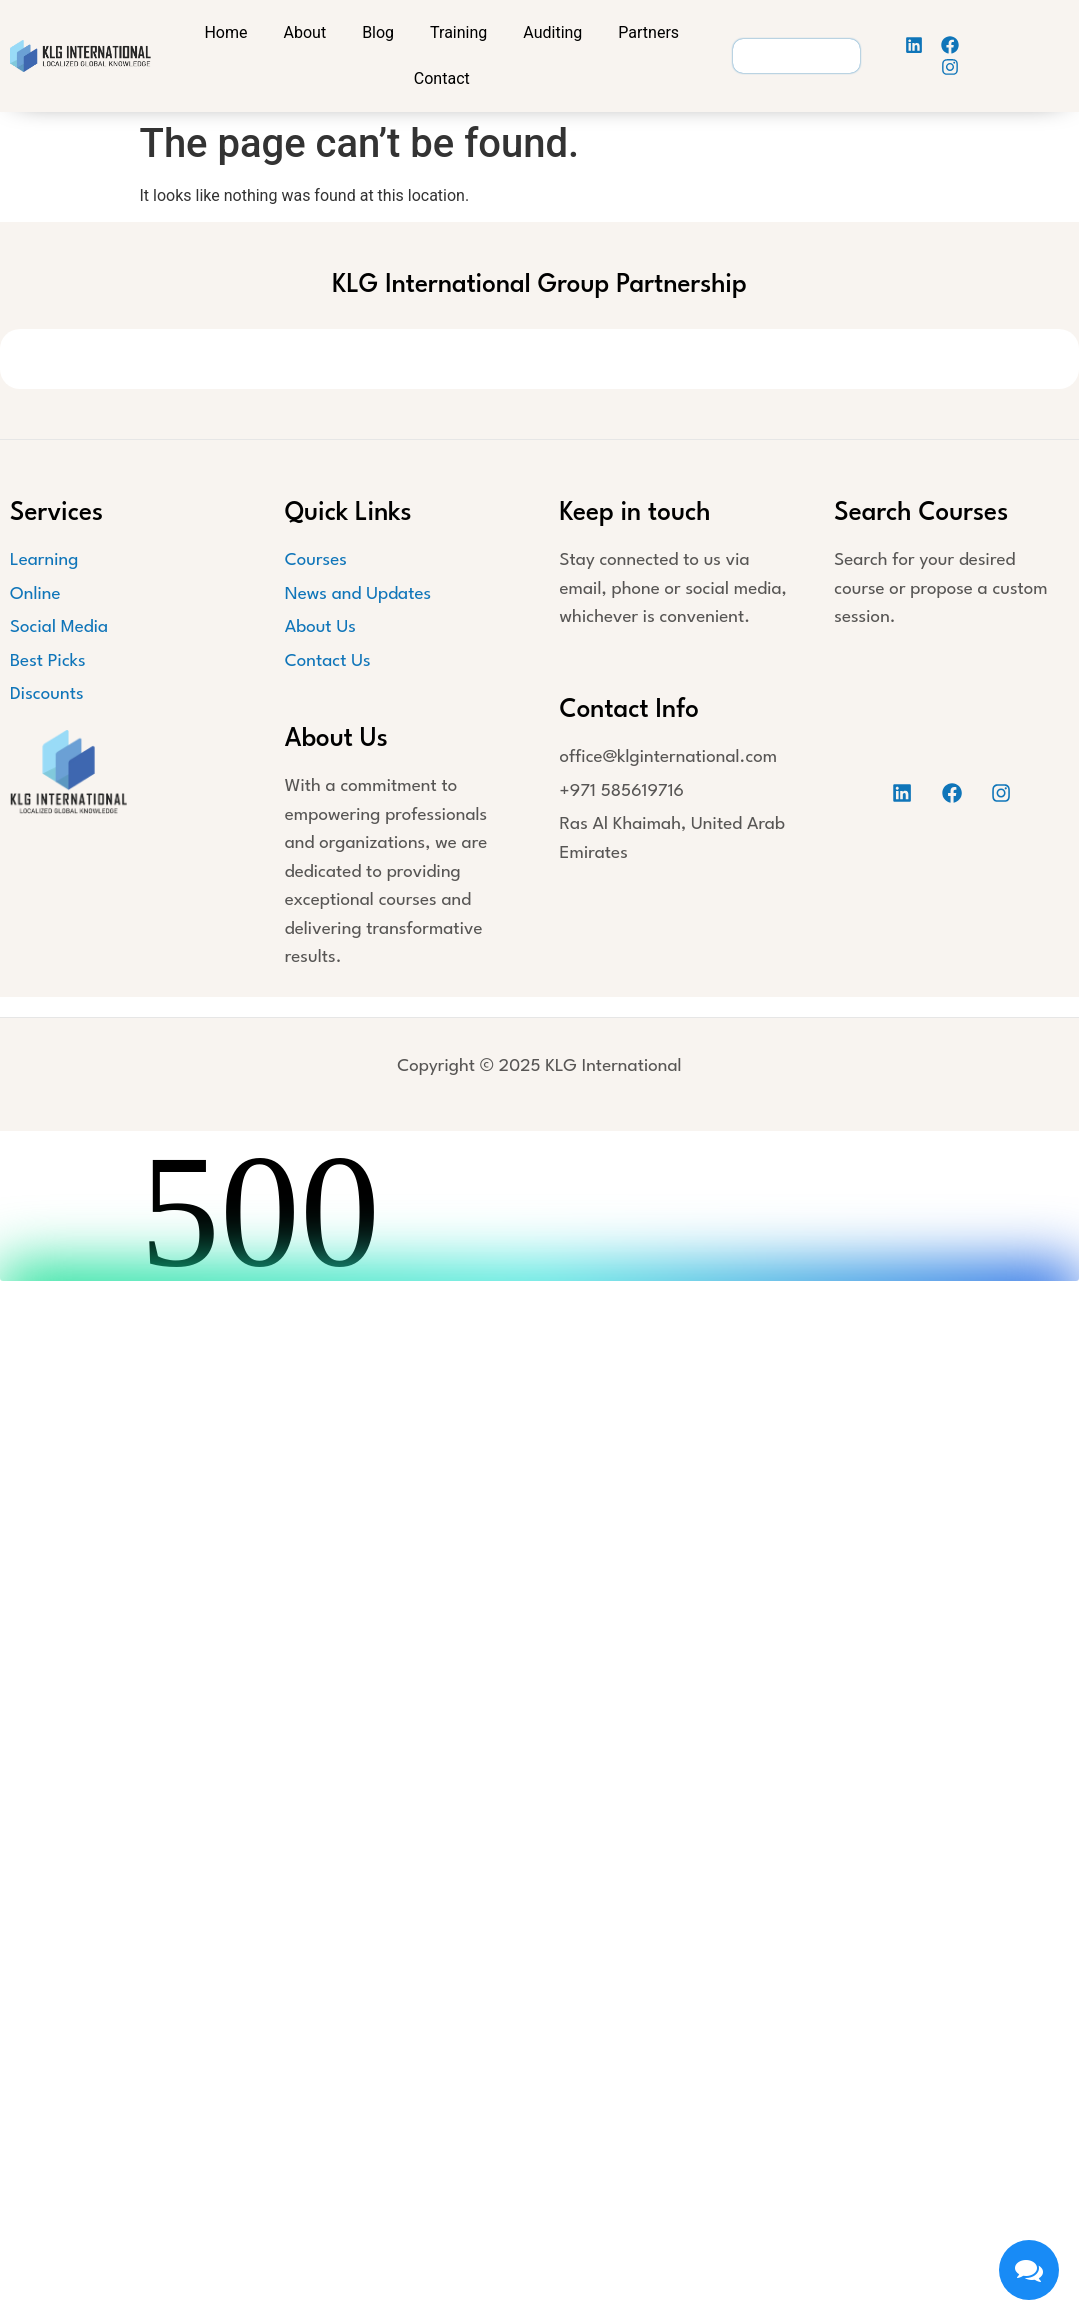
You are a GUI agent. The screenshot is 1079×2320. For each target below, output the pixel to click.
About (305, 32)
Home (225, 32)
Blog (378, 32)
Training (458, 32)
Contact (442, 78)
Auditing (552, 32)
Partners (648, 32)
